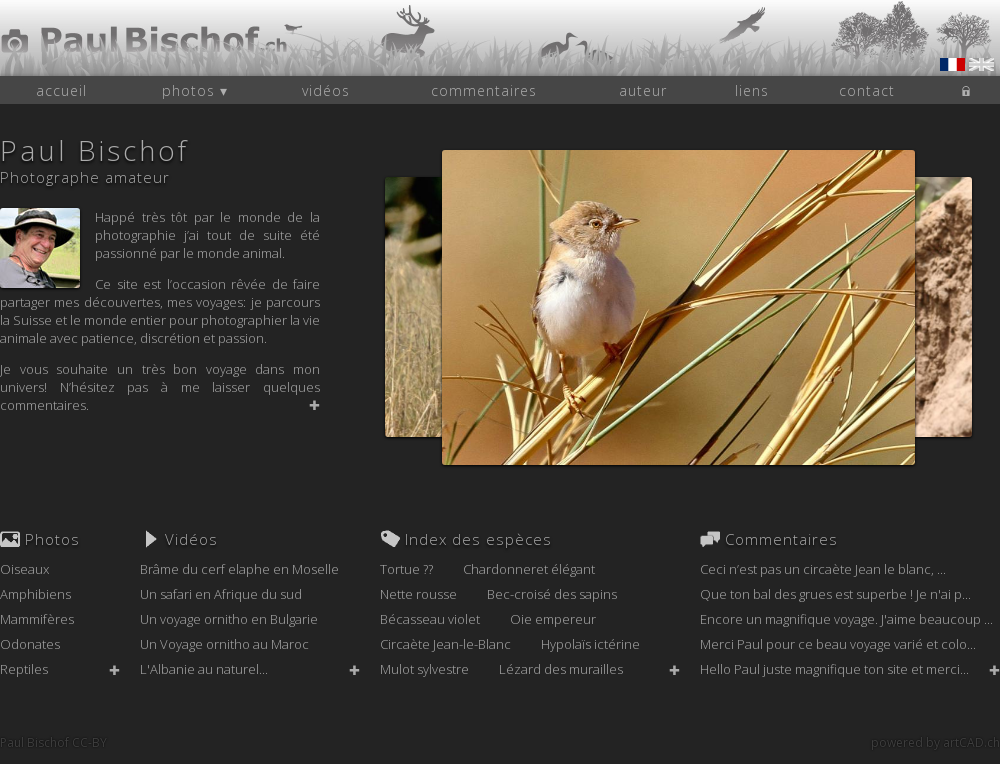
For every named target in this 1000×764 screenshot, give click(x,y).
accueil (61, 90)
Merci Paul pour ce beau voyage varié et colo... (838, 644)
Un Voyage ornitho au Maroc (224, 644)
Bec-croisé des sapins (552, 594)
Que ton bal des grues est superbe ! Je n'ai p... (835, 594)
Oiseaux (24, 569)
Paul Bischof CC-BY (53, 742)
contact (867, 90)
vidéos (326, 90)
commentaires (484, 90)
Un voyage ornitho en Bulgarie (229, 619)
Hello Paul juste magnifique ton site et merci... (834, 669)
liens (752, 90)
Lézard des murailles (561, 669)
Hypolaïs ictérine (590, 644)
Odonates (30, 644)
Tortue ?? (406, 569)
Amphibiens (35, 594)
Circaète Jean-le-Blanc (445, 644)
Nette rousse (418, 594)
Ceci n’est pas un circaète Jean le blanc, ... (823, 569)
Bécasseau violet (430, 619)
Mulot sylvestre (424, 669)
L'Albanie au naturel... (204, 669)
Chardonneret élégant (529, 569)
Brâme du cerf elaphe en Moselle (239, 569)
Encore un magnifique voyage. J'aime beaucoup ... (846, 619)
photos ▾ (195, 90)
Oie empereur (553, 619)
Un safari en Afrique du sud (221, 594)
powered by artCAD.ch (935, 742)
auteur (643, 90)
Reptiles (24, 669)
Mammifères (37, 619)
